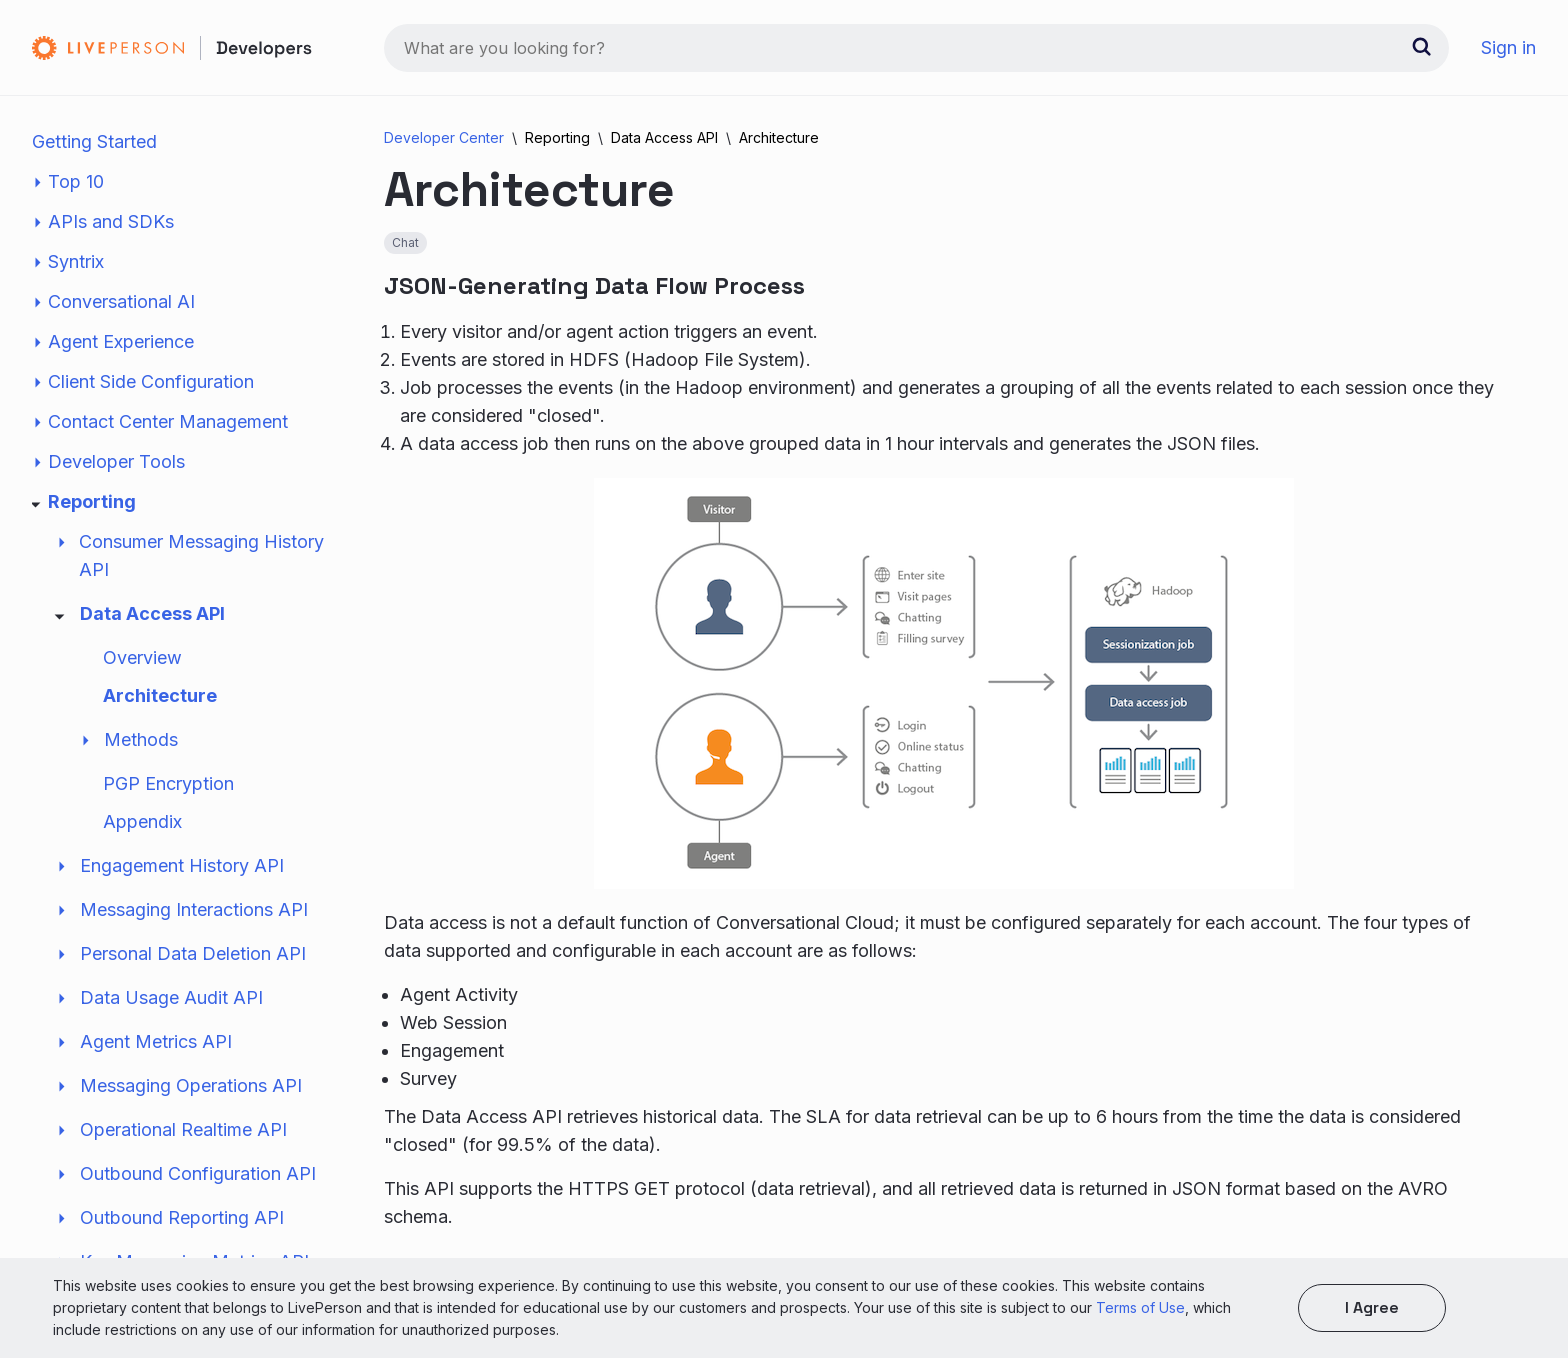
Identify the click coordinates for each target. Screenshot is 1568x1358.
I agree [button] (1372, 1307)
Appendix (142, 821)
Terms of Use (1140, 1307)
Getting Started (94, 141)
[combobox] (916, 48)
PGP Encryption (168, 783)
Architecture (160, 695)
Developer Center (444, 137)
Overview (142, 657)
